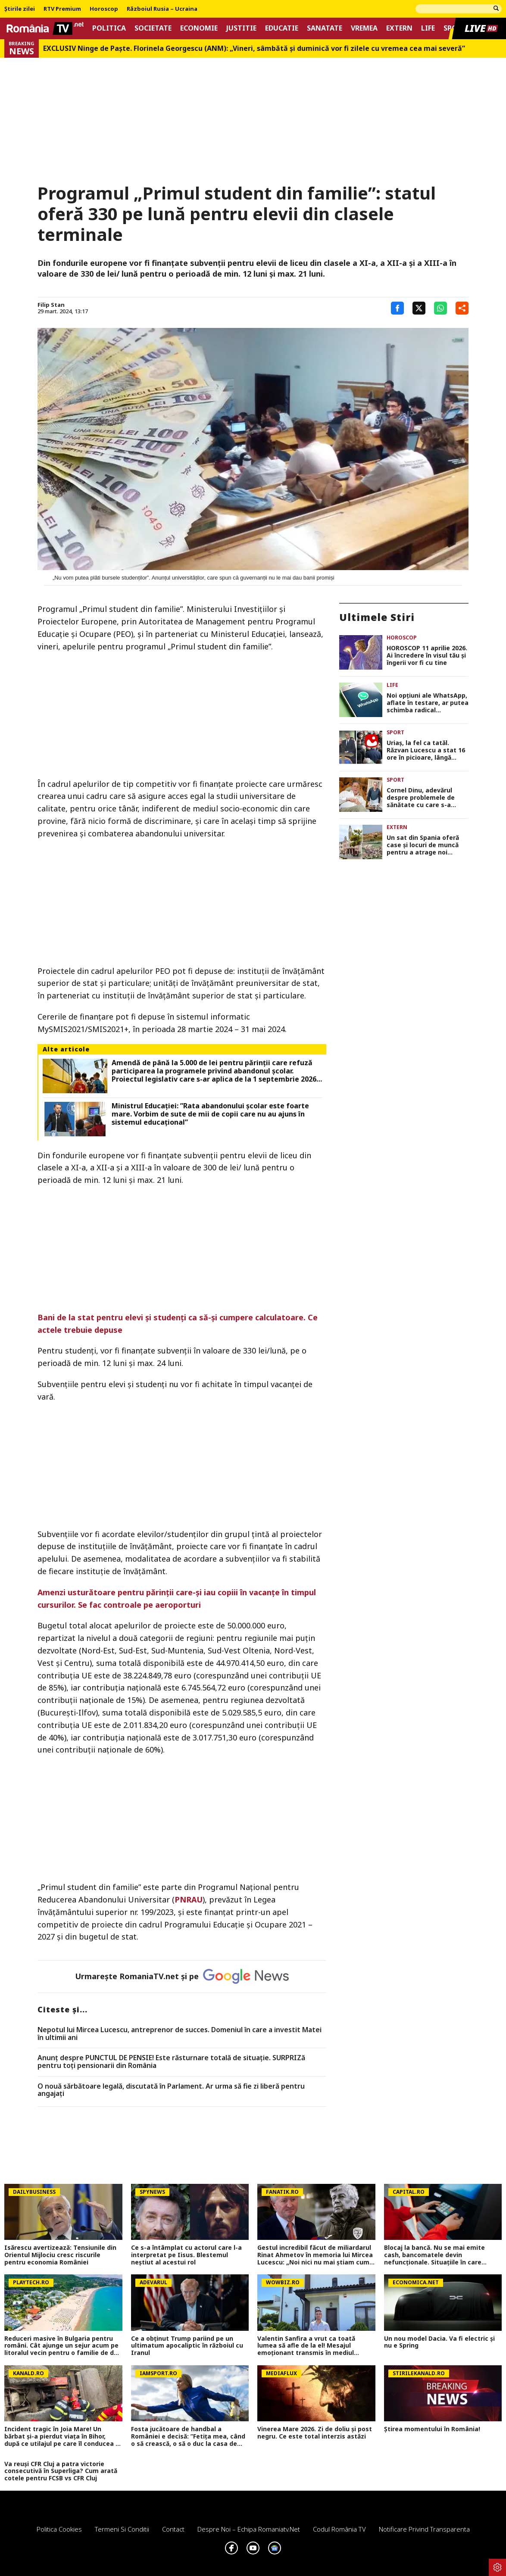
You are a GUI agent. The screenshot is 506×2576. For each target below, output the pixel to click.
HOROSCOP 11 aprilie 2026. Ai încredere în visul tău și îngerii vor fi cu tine (427, 655)
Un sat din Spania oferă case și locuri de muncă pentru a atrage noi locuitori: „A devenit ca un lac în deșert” (427, 845)
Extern (399, 28)
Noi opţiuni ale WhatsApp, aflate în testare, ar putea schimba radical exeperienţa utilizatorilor (428, 703)
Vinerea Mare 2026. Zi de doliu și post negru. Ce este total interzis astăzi (314, 2433)
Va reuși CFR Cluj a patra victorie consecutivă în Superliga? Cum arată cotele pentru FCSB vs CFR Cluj (60, 2471)
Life (428, 28)
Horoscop (104, 9)
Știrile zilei (19, 9)
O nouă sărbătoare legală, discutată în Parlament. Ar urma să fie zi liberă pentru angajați (171, 2090)
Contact (173, 2529)
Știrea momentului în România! (432, 2429)
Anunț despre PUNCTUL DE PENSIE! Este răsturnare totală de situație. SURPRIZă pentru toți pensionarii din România (171, 2061)
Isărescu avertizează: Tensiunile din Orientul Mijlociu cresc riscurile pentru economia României (60, 2255)
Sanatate (324, 28)
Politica (109, 28)
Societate (153, 28)
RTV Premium (62, 9)
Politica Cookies (59, 2529)
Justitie (241, 28)
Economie (199, 28)
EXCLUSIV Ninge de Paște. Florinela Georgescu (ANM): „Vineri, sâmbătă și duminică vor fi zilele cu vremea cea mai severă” (254, 48)
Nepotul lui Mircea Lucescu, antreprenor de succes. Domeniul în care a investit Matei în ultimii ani (179, 2033)
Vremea (364, 28)
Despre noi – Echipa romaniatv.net (248, 2529)
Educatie (281, 28)
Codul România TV (339, 2529)
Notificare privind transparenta (424, 2529)
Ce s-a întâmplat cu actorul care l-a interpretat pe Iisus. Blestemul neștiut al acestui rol (186, 2255)
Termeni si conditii (122, 2529)
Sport (395, 732)
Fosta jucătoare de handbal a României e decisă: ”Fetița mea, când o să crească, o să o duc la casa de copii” (188, 2436)
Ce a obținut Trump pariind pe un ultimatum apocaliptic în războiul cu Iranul (187, 2346)
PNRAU (189, 1899)
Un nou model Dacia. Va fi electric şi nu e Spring (439, 2342)
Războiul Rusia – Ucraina (162, 9)
